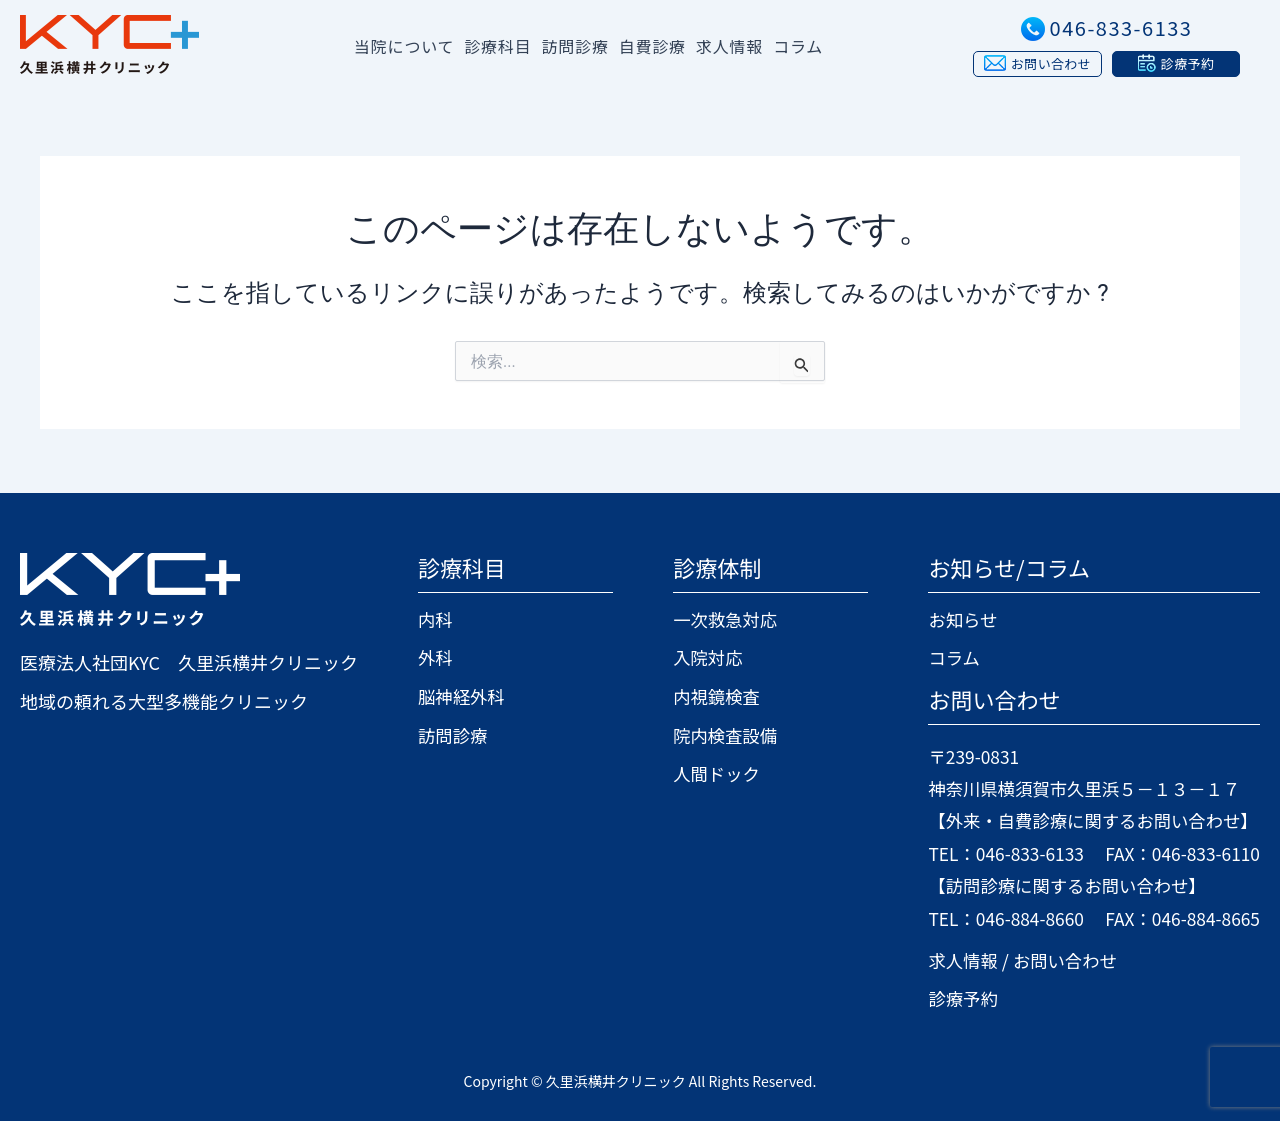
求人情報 (729, 46)
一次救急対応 (721, 619)
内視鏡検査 (712, 696)
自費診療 (652, 46)
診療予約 (952, 998)
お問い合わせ (1057, 960)
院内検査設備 (721, 734)
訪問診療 (454, 734)
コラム (798, 46)
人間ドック (712, 773)
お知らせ (952, 619)
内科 (436, 619)
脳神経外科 (463, 696)
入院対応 (703, 657)
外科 (436, 657)
